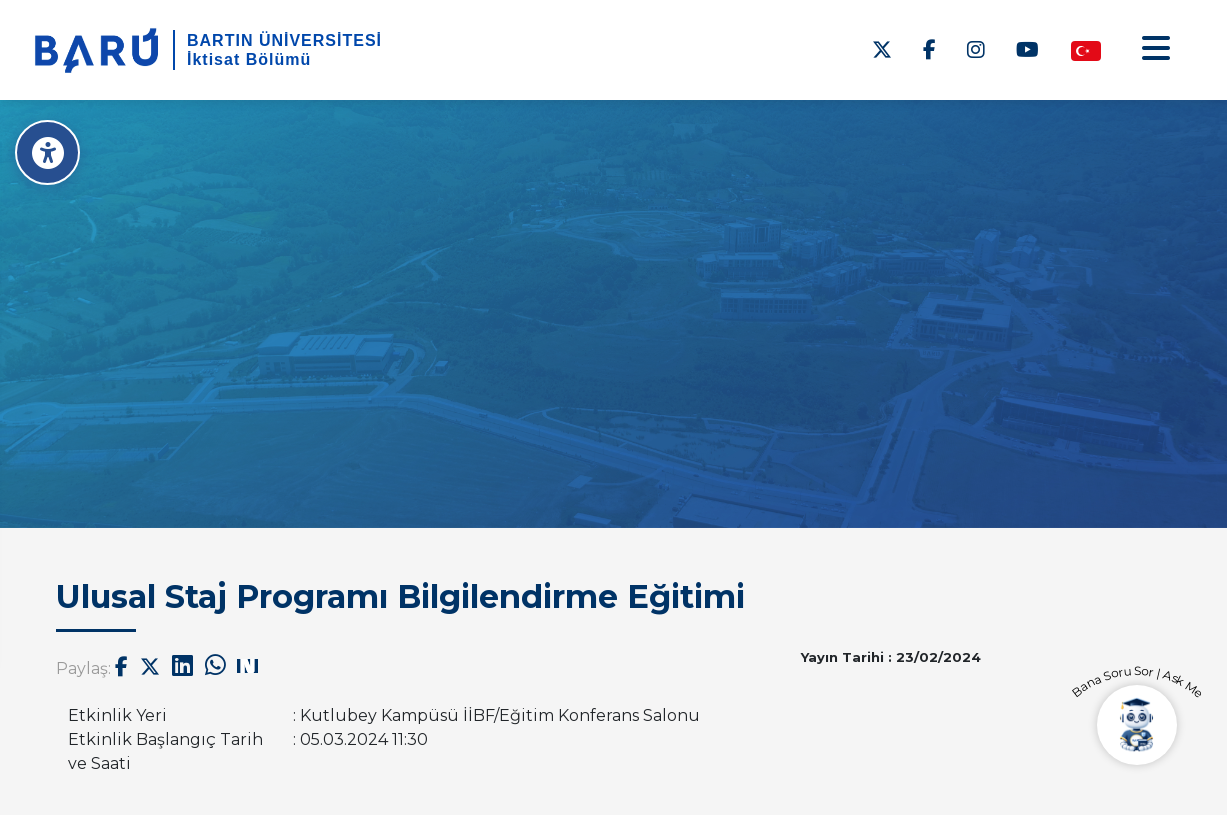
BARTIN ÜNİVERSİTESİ (284, 40)
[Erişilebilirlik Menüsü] (47, 152)
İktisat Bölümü (249, 59)
